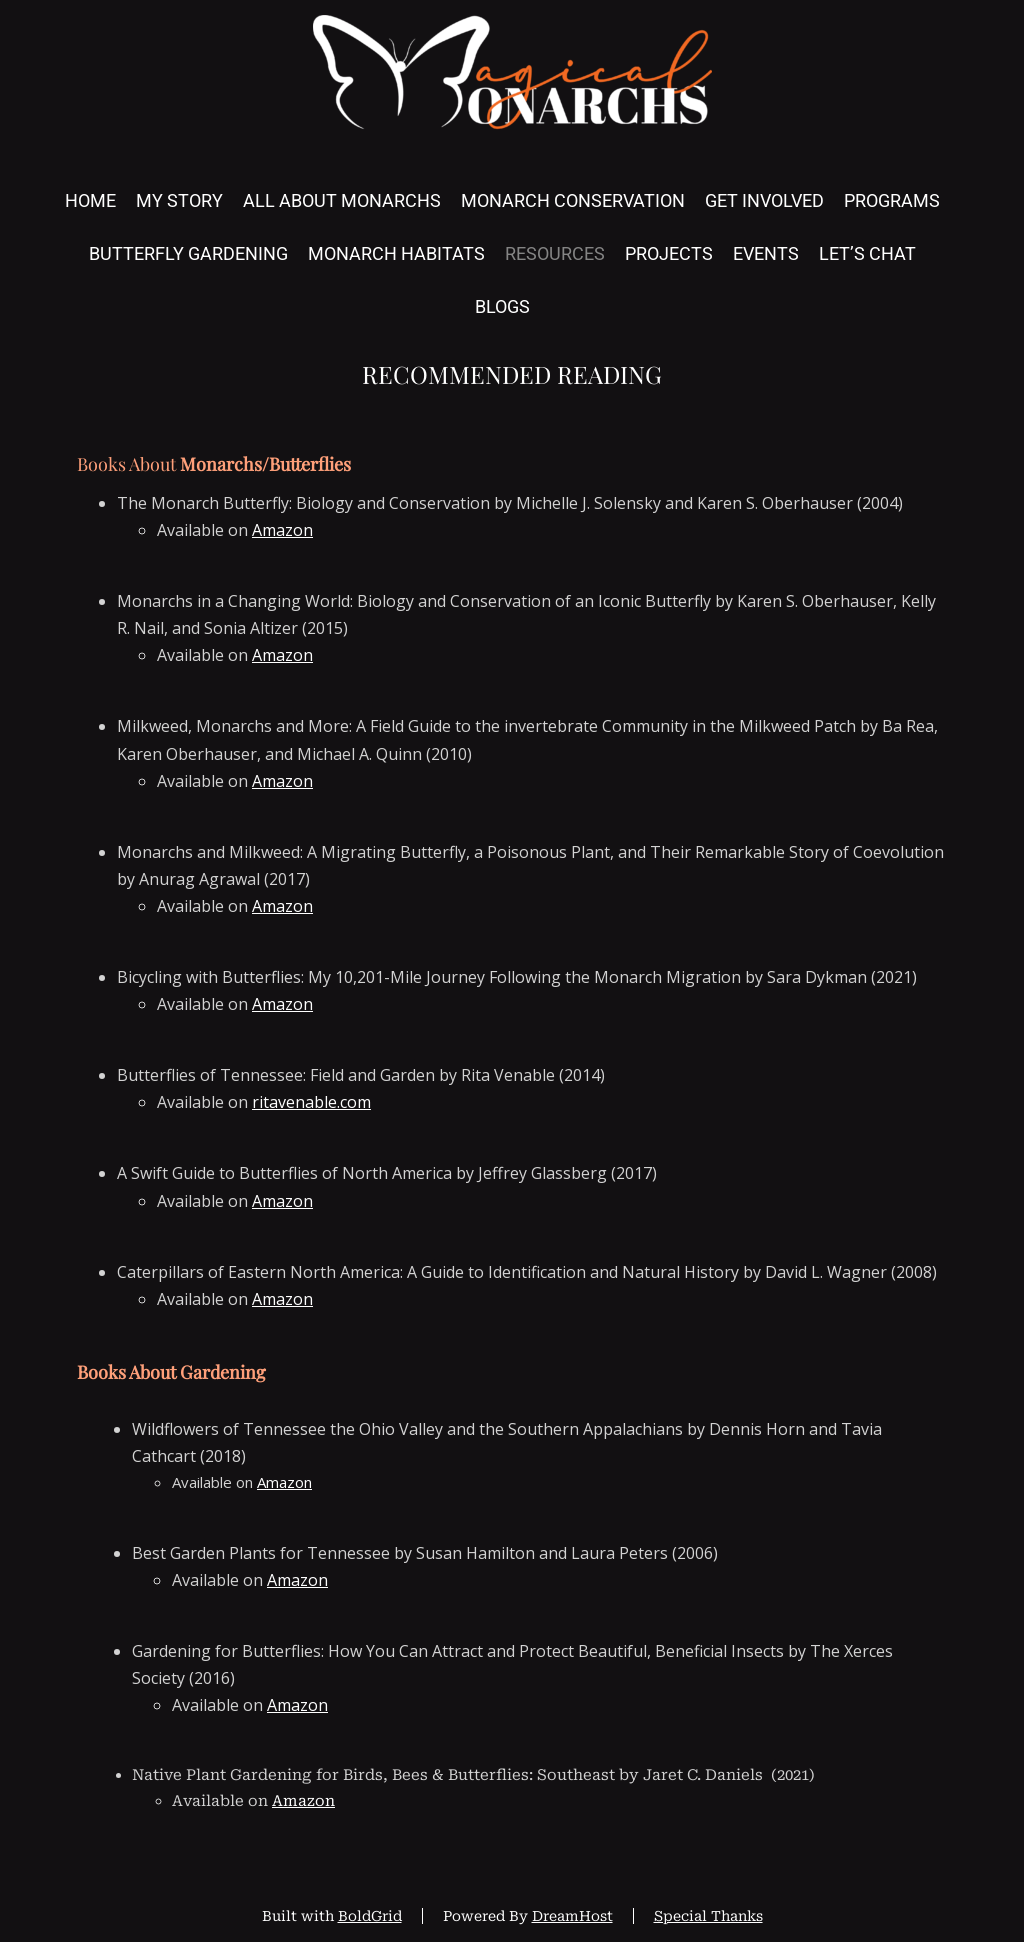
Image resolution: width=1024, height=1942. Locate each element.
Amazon (282, 530)
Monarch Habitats (396, 253)
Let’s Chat (867, 253)
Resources (555, 253)
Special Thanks (708, 1916)
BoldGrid (370, 1916)
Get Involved (764, 200)
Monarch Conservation (573, 200)
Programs (892, 200)
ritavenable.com (311, 1102)
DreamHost (572, 1916)
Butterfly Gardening (188, 253)
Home (90, 200)
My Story (179, 200)
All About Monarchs (342, 200)
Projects (669, 253)
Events (766, 253)
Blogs (502, 306)
